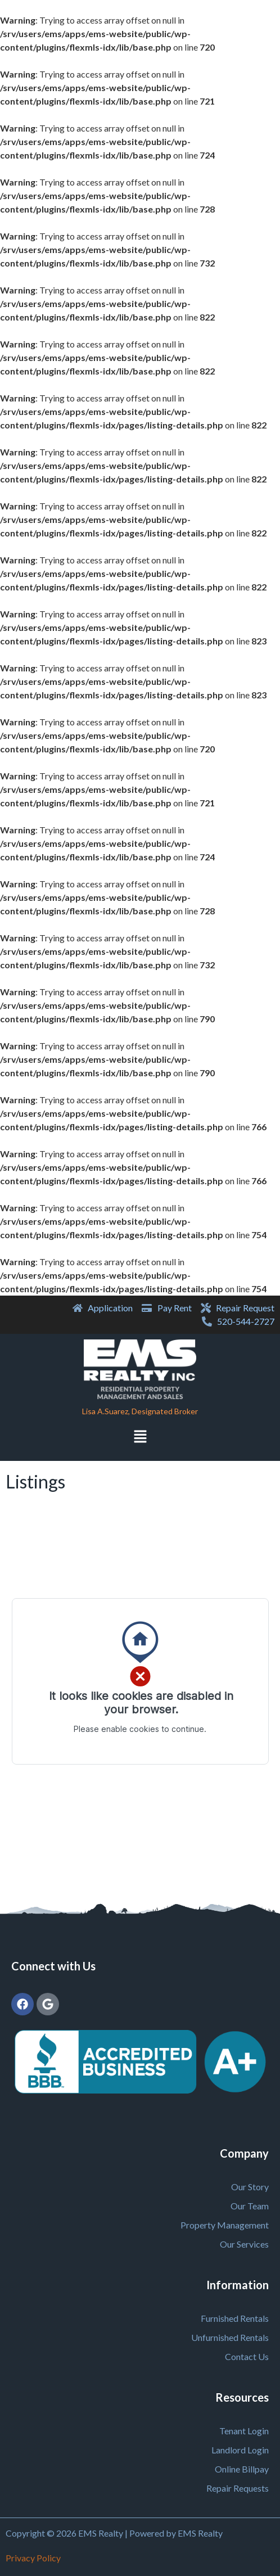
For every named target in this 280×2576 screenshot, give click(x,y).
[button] (140, 1437)
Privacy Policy (33, 2557)
